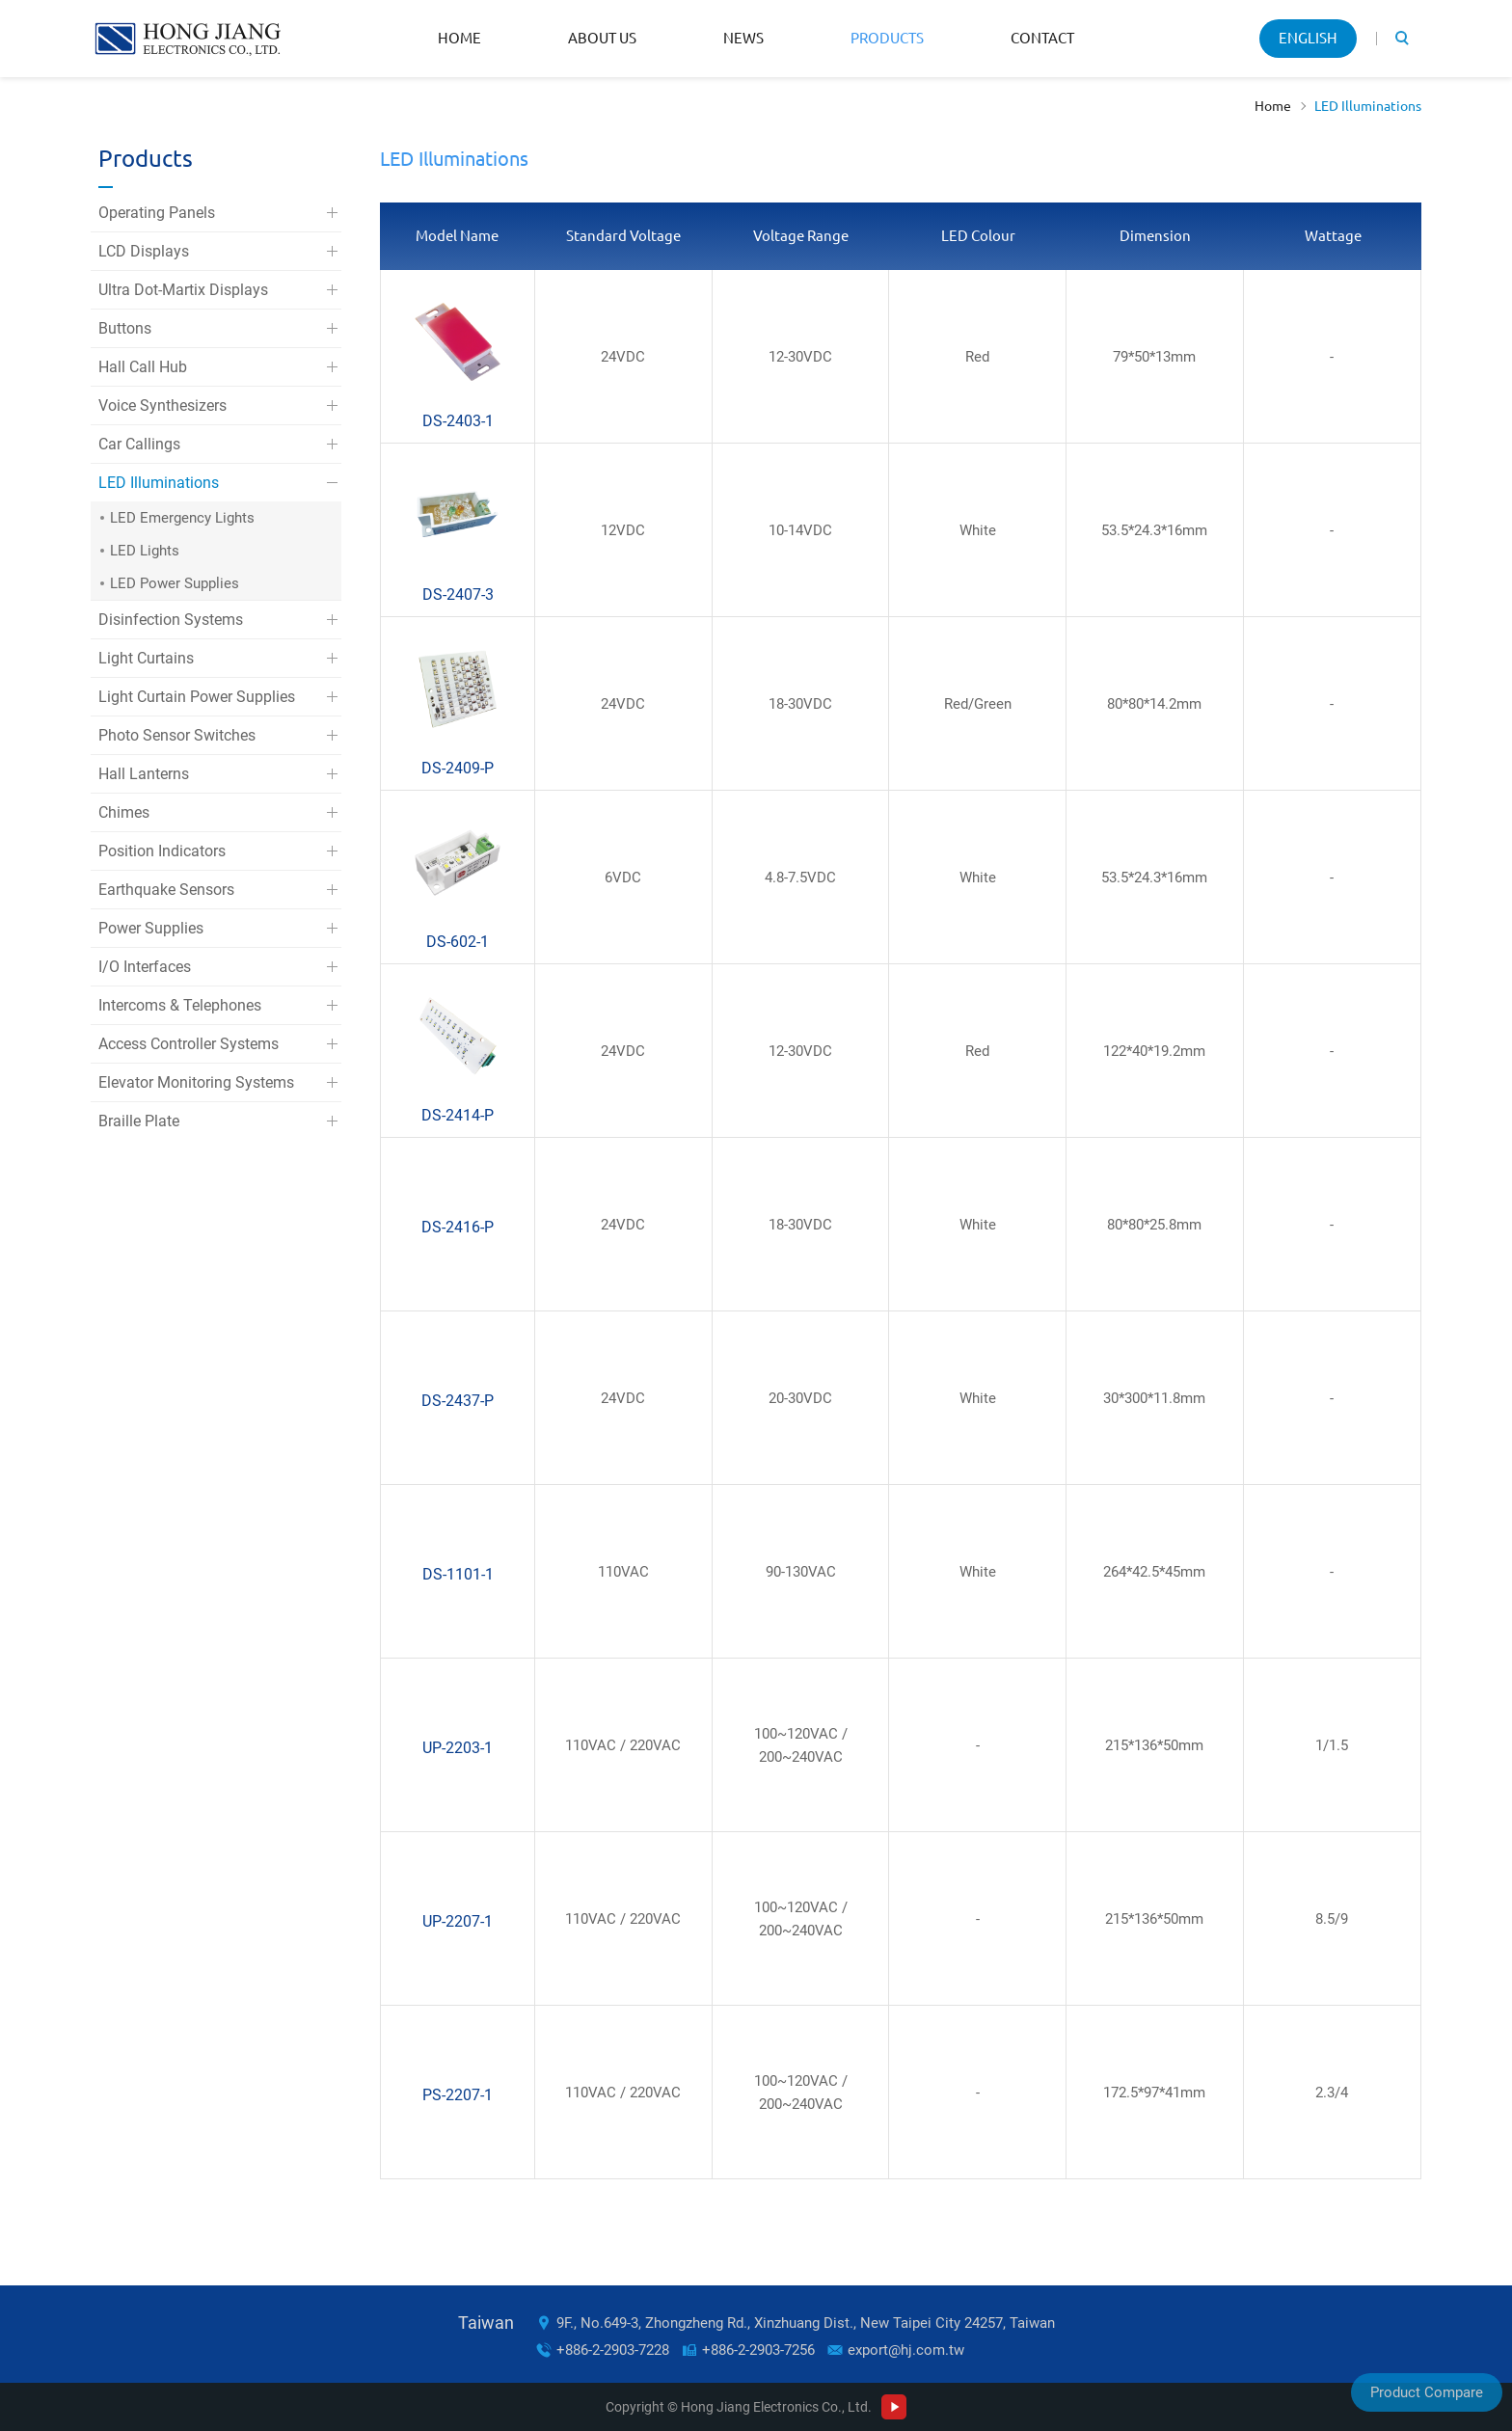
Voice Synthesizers (162, 405)
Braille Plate (138, 1121)
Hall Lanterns (143, 774)
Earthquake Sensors (166, 889)
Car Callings (139, 444)
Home (459, 38)
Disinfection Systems (170, 619)
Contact (1042, 38)
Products (887, 38)
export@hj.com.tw (906, 2350)
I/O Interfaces (144, 967)
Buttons (124, 328)
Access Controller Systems (188, 1044)
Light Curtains (146, 658)
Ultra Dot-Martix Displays (183, 290)
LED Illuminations (1367, 106)
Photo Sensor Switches (177, 735)
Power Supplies (150, 928)
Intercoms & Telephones (179, 1005)
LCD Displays (143, 251)
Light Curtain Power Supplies (196, 697)
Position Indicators (162, 851)
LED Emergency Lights (182, 518)
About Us (602, 38)
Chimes (123, 812)
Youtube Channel (893, 2406)
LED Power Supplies (174, 583)
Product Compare (1426, 2392)
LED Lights (144, 550)
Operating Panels (156, 212)
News (743, 38)
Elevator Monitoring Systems (196, 1082)
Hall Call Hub (142, 367)
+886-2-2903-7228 (612, 2350)
